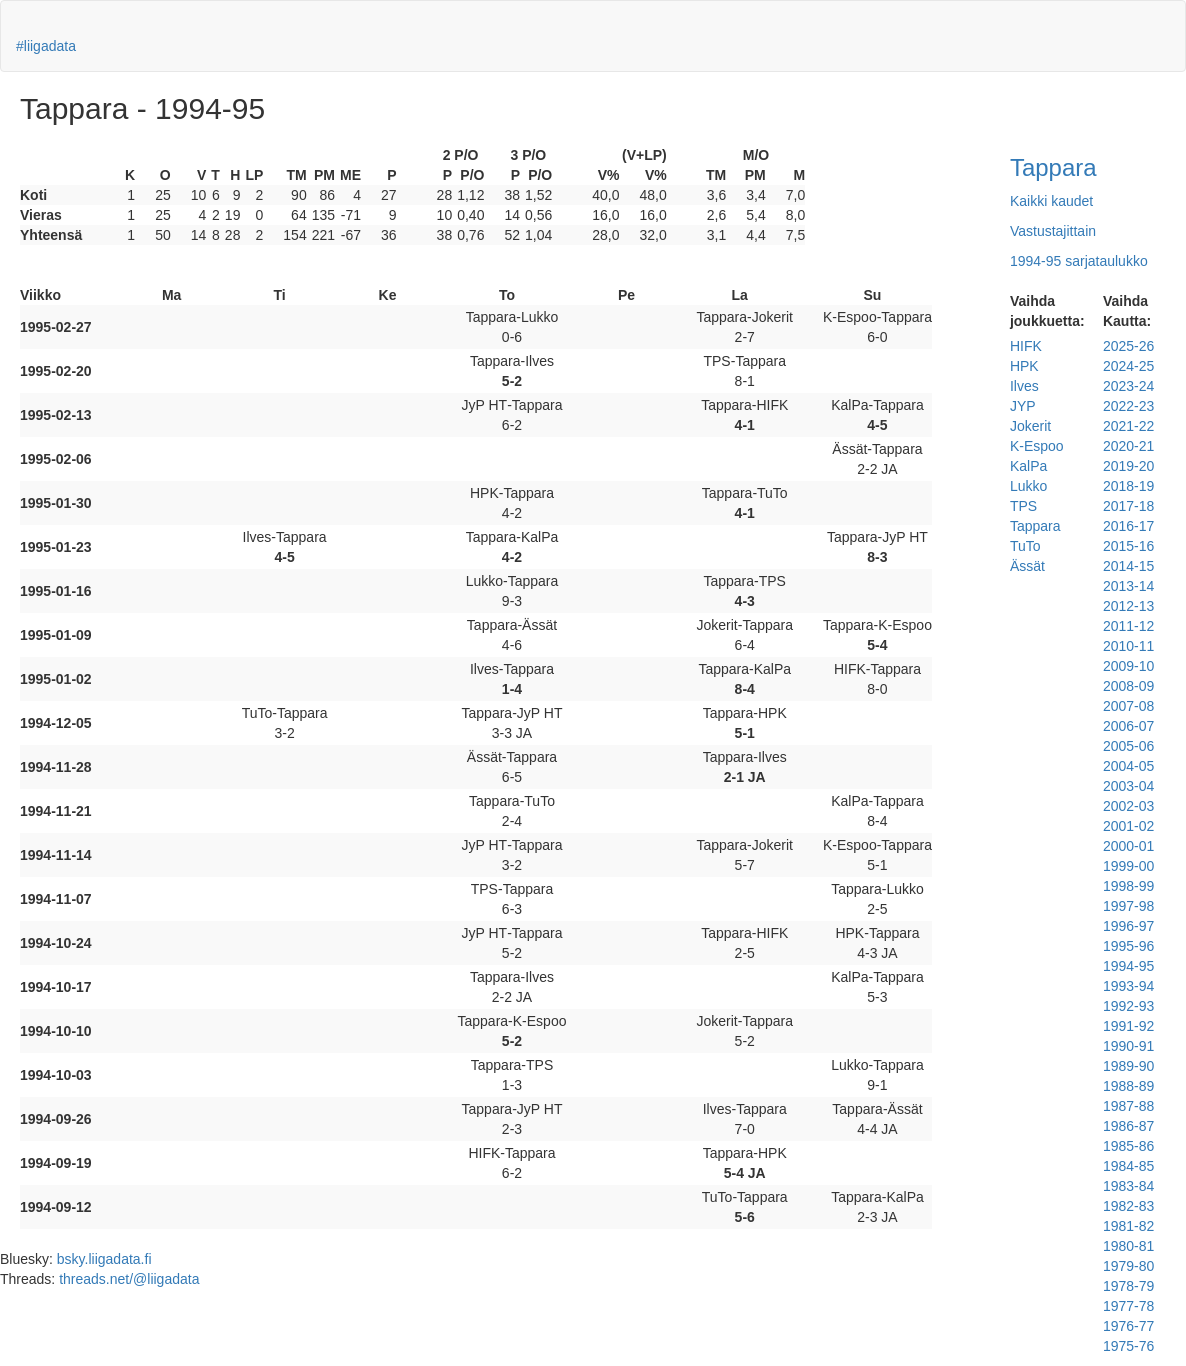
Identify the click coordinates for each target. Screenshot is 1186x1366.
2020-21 (1128, 446)
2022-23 (1128, 406)
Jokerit (1030, 426)
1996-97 (1128, 926)
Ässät (1027, 566)
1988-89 (1128, 1086)
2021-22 (1128, 426)
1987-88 (1128, 1106)
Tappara (1053, 167)
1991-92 (1128, 1026)
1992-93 (1128, 1006)
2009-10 (1128, 666)
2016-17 (1128, 526)
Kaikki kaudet (1051, 201)
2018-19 (1128, 486)
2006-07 (1128, 726)
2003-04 (1128, 786)
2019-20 (1128, 466)
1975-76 (1128, 1346)
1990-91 (1128, 1046)
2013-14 (1128, 586)
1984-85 (1128, 1166)
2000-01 (1128, 846)
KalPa (1028, 466)
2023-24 (1128, 386)
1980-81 (1128, 1246)
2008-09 (1128, 686)
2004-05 (1128, 766)
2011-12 (1128, 626)
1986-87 (1128, 1126)
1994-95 (1128, 966)
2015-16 (1128, 546)
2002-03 (1128, 806)
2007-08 (1128, 706)
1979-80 (1128, 1266)
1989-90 (1128, 1066)
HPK (1024, 366)
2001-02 (1128, 826)
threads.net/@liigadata (129, 1279)
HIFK (1026, 346)
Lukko (1028, 486)
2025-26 (1128, 346)
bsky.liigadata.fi (104, 1259)
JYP (1023, 406)
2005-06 (1128, 746)
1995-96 (1128, 946)
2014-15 (1128, 566)
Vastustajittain (1053, 231)
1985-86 (1128, 1146)
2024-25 (1128, 366)
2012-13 (1128, 606)
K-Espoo (1037, 446)
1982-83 (1128, 1206)
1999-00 (1128, 866)
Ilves (1024, 386)
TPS (1023, 506)
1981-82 (1128, 1226)
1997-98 (1128, 906)
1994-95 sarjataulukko (1079, 261)
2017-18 (1128, 506)
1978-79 (1128, 1286)
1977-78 (1128, 1306)
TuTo (1025, 546)
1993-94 (1128, 986)
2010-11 (1128, 646)
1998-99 (1128, 886)
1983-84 (1128, 1186)
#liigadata (46, 46)
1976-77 (1128, 1326)
